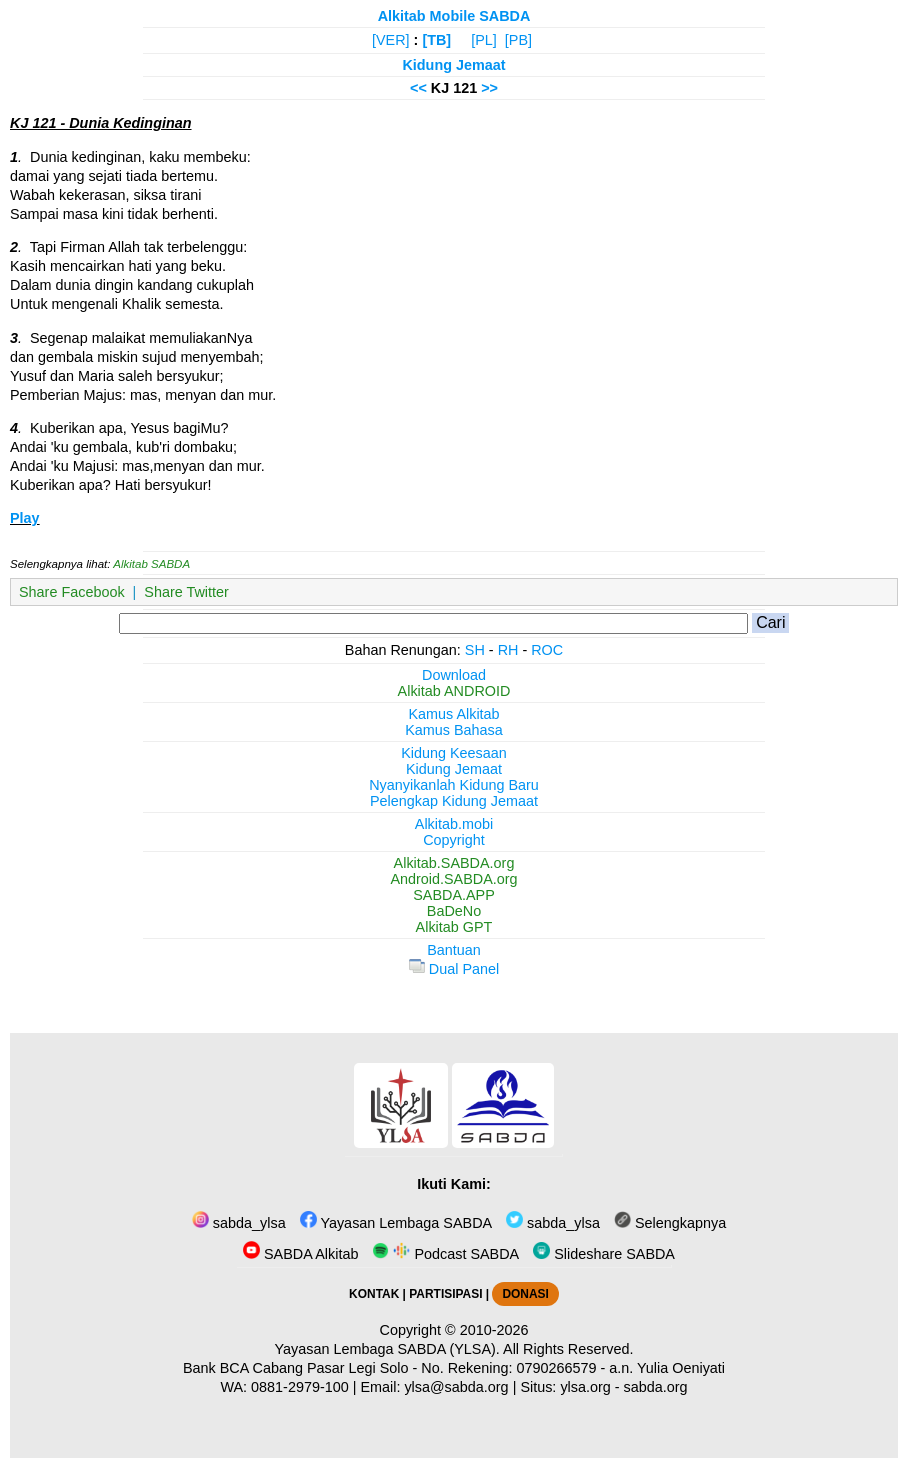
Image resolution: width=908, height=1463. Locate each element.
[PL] (484, 40)
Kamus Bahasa (454, 730)
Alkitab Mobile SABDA (454, 16)
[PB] (518, 40)
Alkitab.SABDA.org (454, 863)
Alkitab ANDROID (454, 691)
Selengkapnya (670, 1223)
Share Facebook (72, 592)
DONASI (525, 1294)
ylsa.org (585, 1387)
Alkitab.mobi (454, 824)
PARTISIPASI (445, 1294)
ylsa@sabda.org (456, 1387)
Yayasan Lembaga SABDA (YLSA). (387, 1349)
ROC (547, 650)
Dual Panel (454, 969)
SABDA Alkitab (300, 1254)
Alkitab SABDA (151, 564)
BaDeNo (454, 911)
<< (418, 88)
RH (508, 650)
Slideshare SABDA (604, 1254)
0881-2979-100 (300, 1387)
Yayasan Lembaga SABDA (396, 1223)
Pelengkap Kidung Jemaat (454, 801)
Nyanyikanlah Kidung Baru (454, 785)
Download (454, 675)
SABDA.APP (454, 895)
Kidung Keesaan (454, 753)
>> (489, 88)
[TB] (436, 40)
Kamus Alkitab (453, 714)
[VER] (391, 40)
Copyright (454, 840)
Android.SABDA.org (453, 879)
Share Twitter (186, 592)
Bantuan (454, 950)
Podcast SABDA (445, 1254)
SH (475, 650)
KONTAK (374, 1294)
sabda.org (656, 1387)
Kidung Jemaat (453, 65)
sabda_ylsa (239, 1223)
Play (25, 518)
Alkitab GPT (454, 927)
